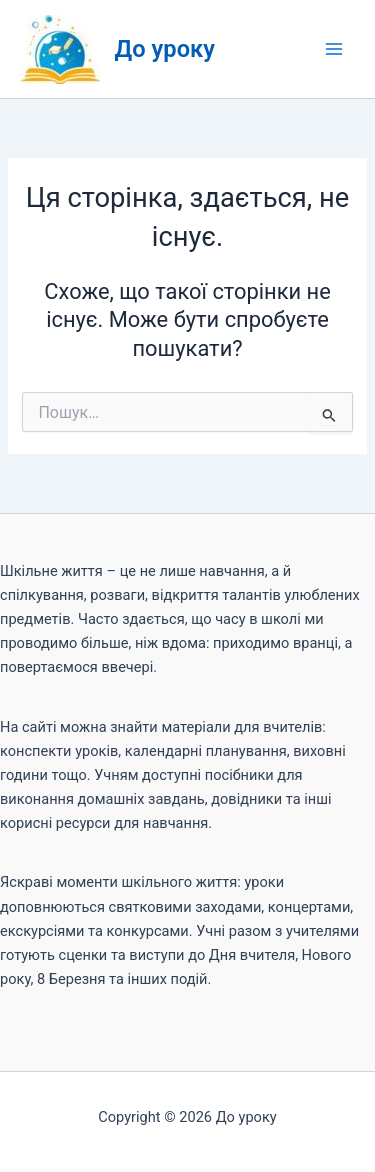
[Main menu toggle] (334, 49)
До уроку (165, 49)
